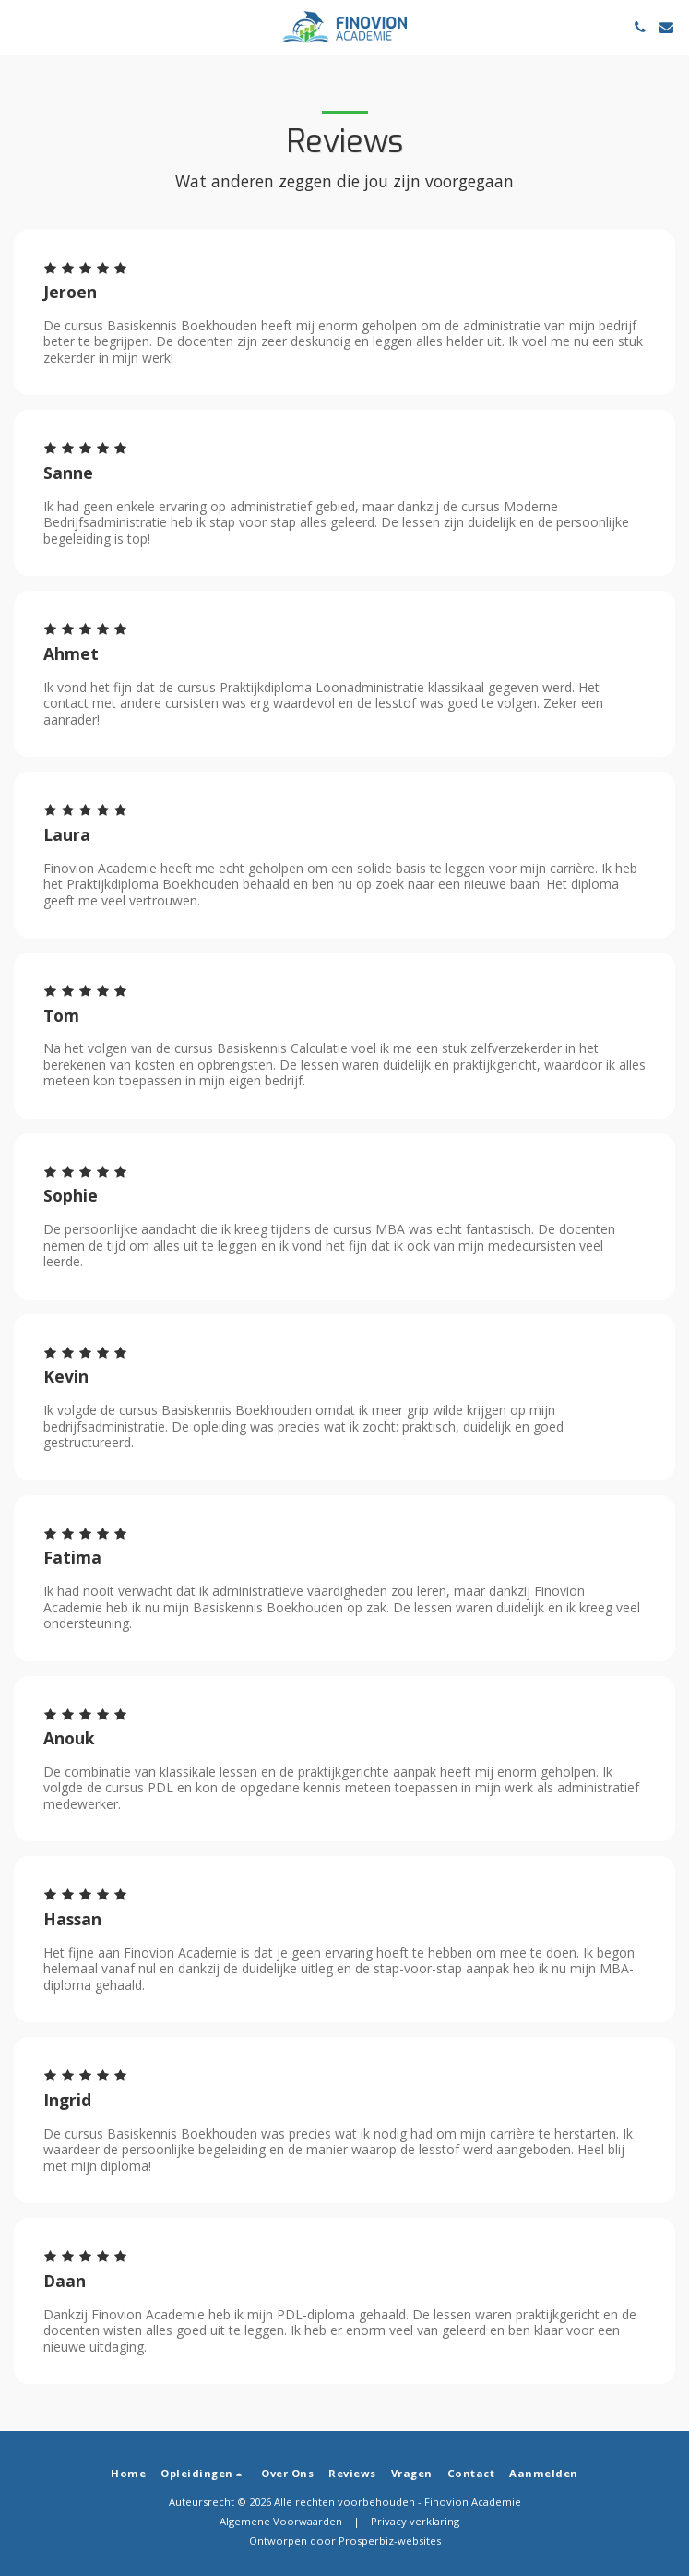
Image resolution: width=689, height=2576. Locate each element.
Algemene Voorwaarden (281, 2521)
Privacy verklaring (415, 2521)
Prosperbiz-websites (390, 2540)
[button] (20, 26)
